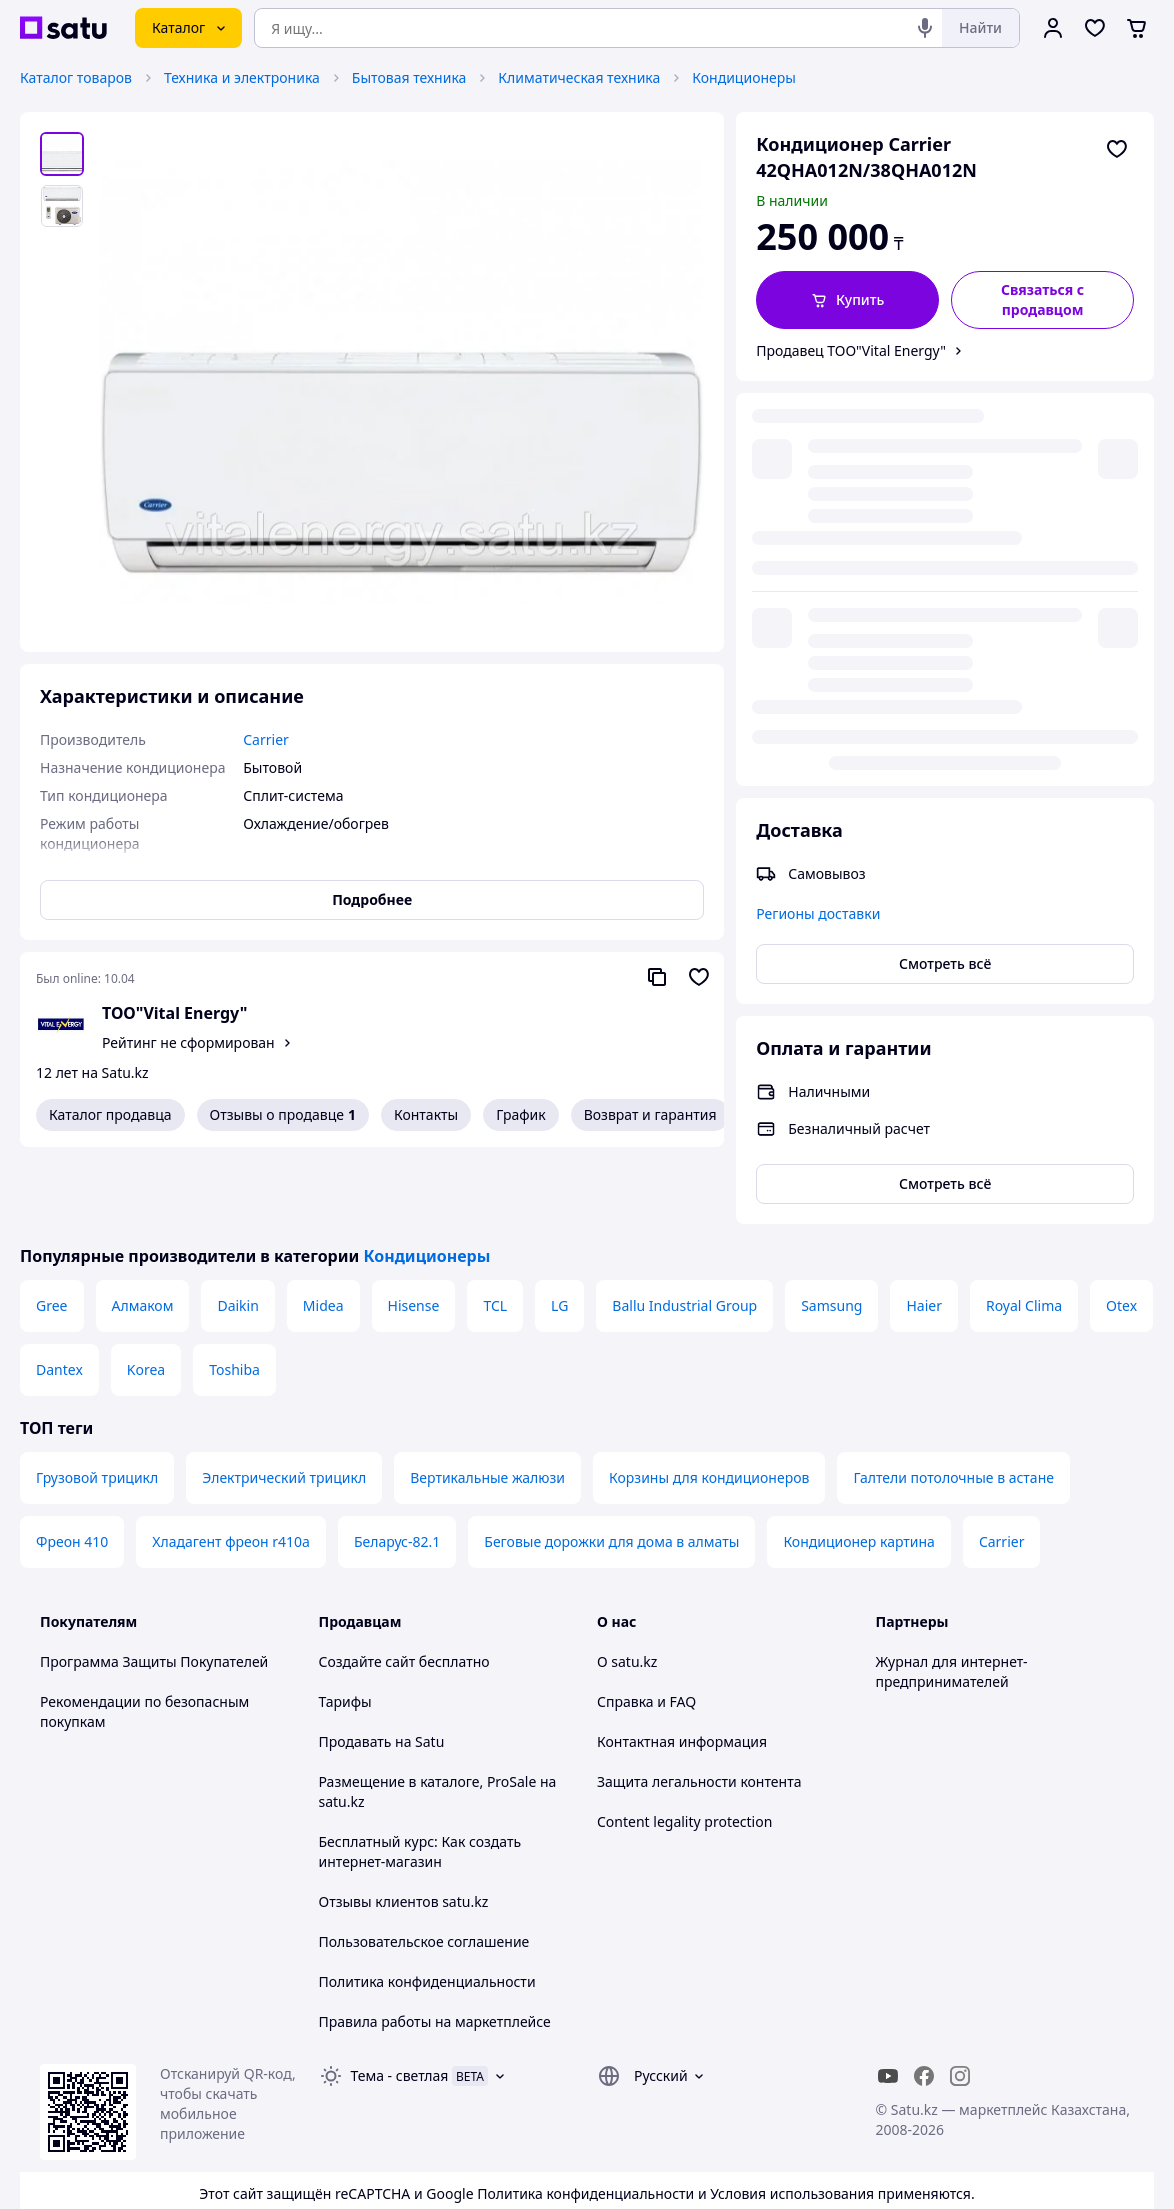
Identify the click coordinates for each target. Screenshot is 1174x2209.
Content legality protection (684, 1744)
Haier (924, 1228)
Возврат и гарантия (650, 1114)
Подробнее (372, 899)
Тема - (400, 1998)
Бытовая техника (409, 77)
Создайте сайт (367, 1584)
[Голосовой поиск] (925, 28)
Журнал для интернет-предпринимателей (952, 1594)
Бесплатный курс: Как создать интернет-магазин (420, 1774)
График (520, 1114)
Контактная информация (682, 1664)
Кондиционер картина (859, 1464)
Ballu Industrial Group (684, 1228)
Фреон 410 (72, 1464)
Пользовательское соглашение (424, 1864)
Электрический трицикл (284, 1400)
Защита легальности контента (699, 1704)
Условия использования (792, 2116)
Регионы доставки (818, 508)
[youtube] (888, 1999)
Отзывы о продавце (283, 1115)
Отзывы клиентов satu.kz (404, 1824)
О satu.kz (627, 1584)
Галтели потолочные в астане (953, 1400)
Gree (52, 1228)
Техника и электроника (242, 77)
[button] (847, 300)
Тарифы (345, 1624)
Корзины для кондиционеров (709, 1400)
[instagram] (960, 1999)
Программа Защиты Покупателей (154, 1584)
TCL (495, 1228)
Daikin (237, 1228)
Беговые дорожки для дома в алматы (611, 1464)
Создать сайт (844, 2170)
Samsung (831, 1228)
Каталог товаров (76, 77)
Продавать (355, 1664)
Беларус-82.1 (397, 1464)
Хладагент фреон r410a (231, 1464)
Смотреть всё (945, 558)
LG (559, 1228)
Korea (146, 1292)
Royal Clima (1024, 1228)
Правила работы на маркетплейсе (435, 1944)
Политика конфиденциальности (427, 1904)
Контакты (426, 1114)
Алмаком (143, 1228)
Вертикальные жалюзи (487, 1400)
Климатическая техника (579, 77)
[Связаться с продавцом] (1042, 300)
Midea (323, 1228)
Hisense (414, 1228)
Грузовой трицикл (97, 1400)
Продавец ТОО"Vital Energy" (851, 350)
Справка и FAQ (646, 1624)
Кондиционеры (744, 77)
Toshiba (234, 1292)
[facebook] (924, 1999)
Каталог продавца (110, 1114)
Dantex (59, 1292)
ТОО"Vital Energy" (175, 1013)
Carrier (1002, 1464)
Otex (1121, 1228)
